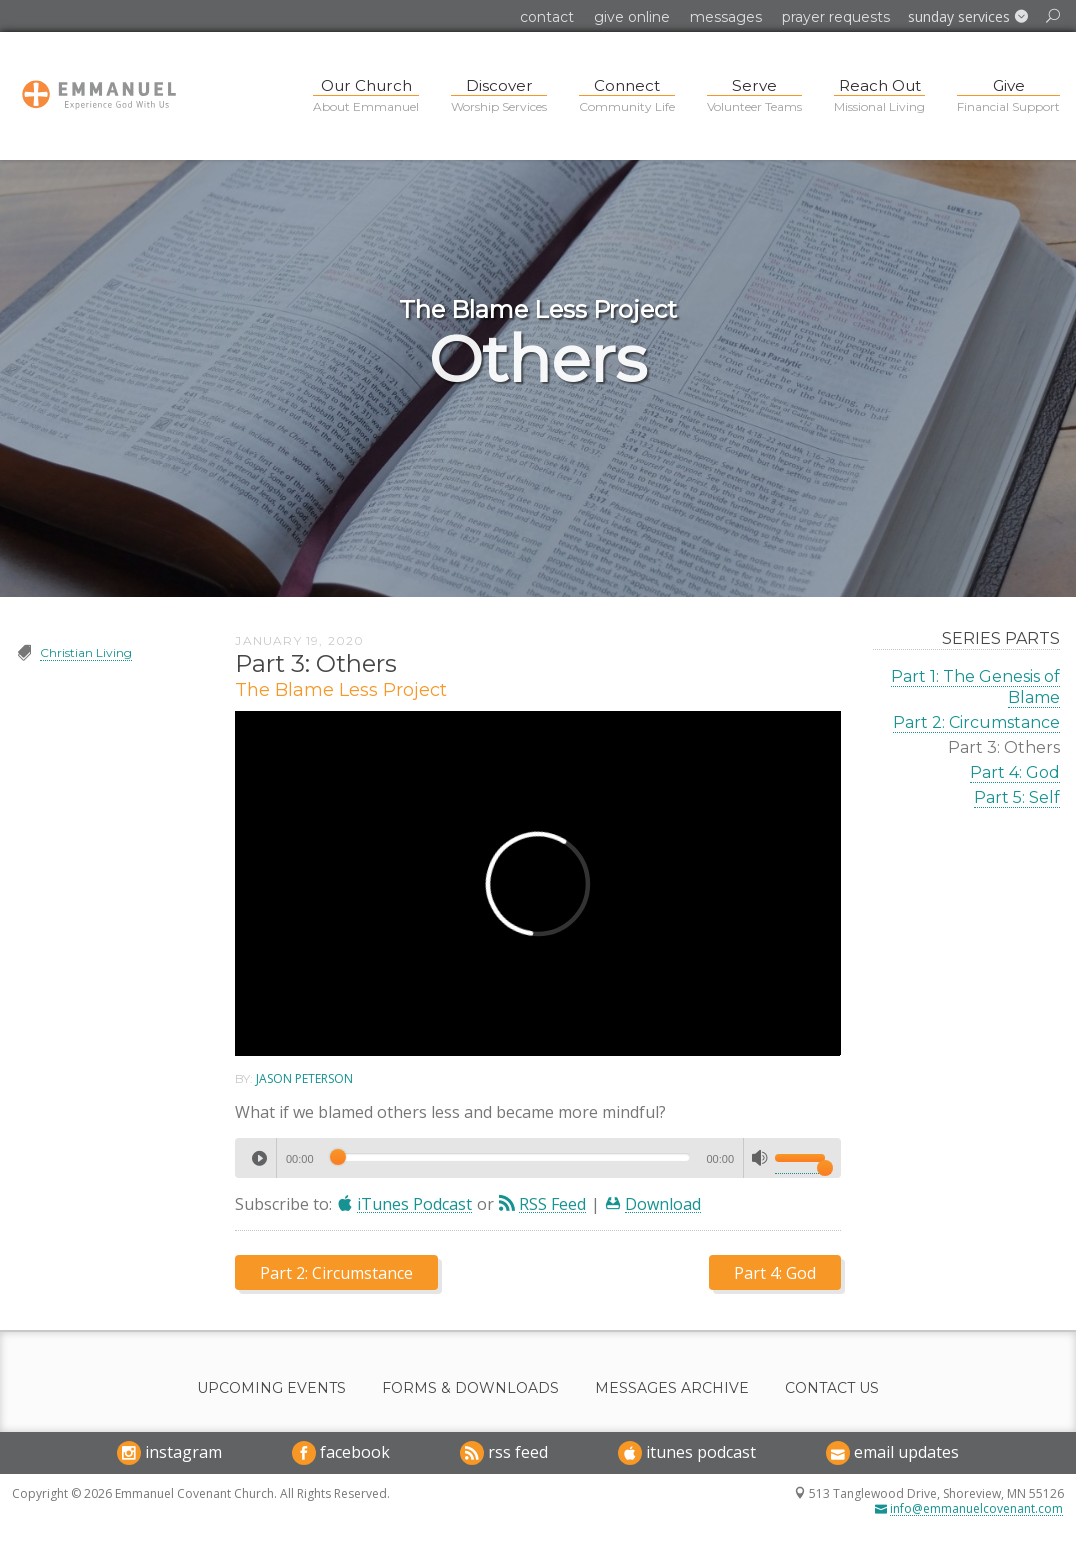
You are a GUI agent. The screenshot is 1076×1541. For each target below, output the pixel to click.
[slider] (510, 1157)
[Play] (259, 1158)
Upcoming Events (271, 1388)
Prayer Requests (836, 17)
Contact (547, 17)
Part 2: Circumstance (976, 722)
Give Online (632, 17)
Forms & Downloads (470, 1388)
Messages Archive (672, 1388)
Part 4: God (1015, 772)
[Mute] (760, 1158)
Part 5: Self (1017, 797)
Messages (726, 17)
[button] (968, 17)
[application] (537, 1158)
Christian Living (86, 652)
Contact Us (832, 1388)
